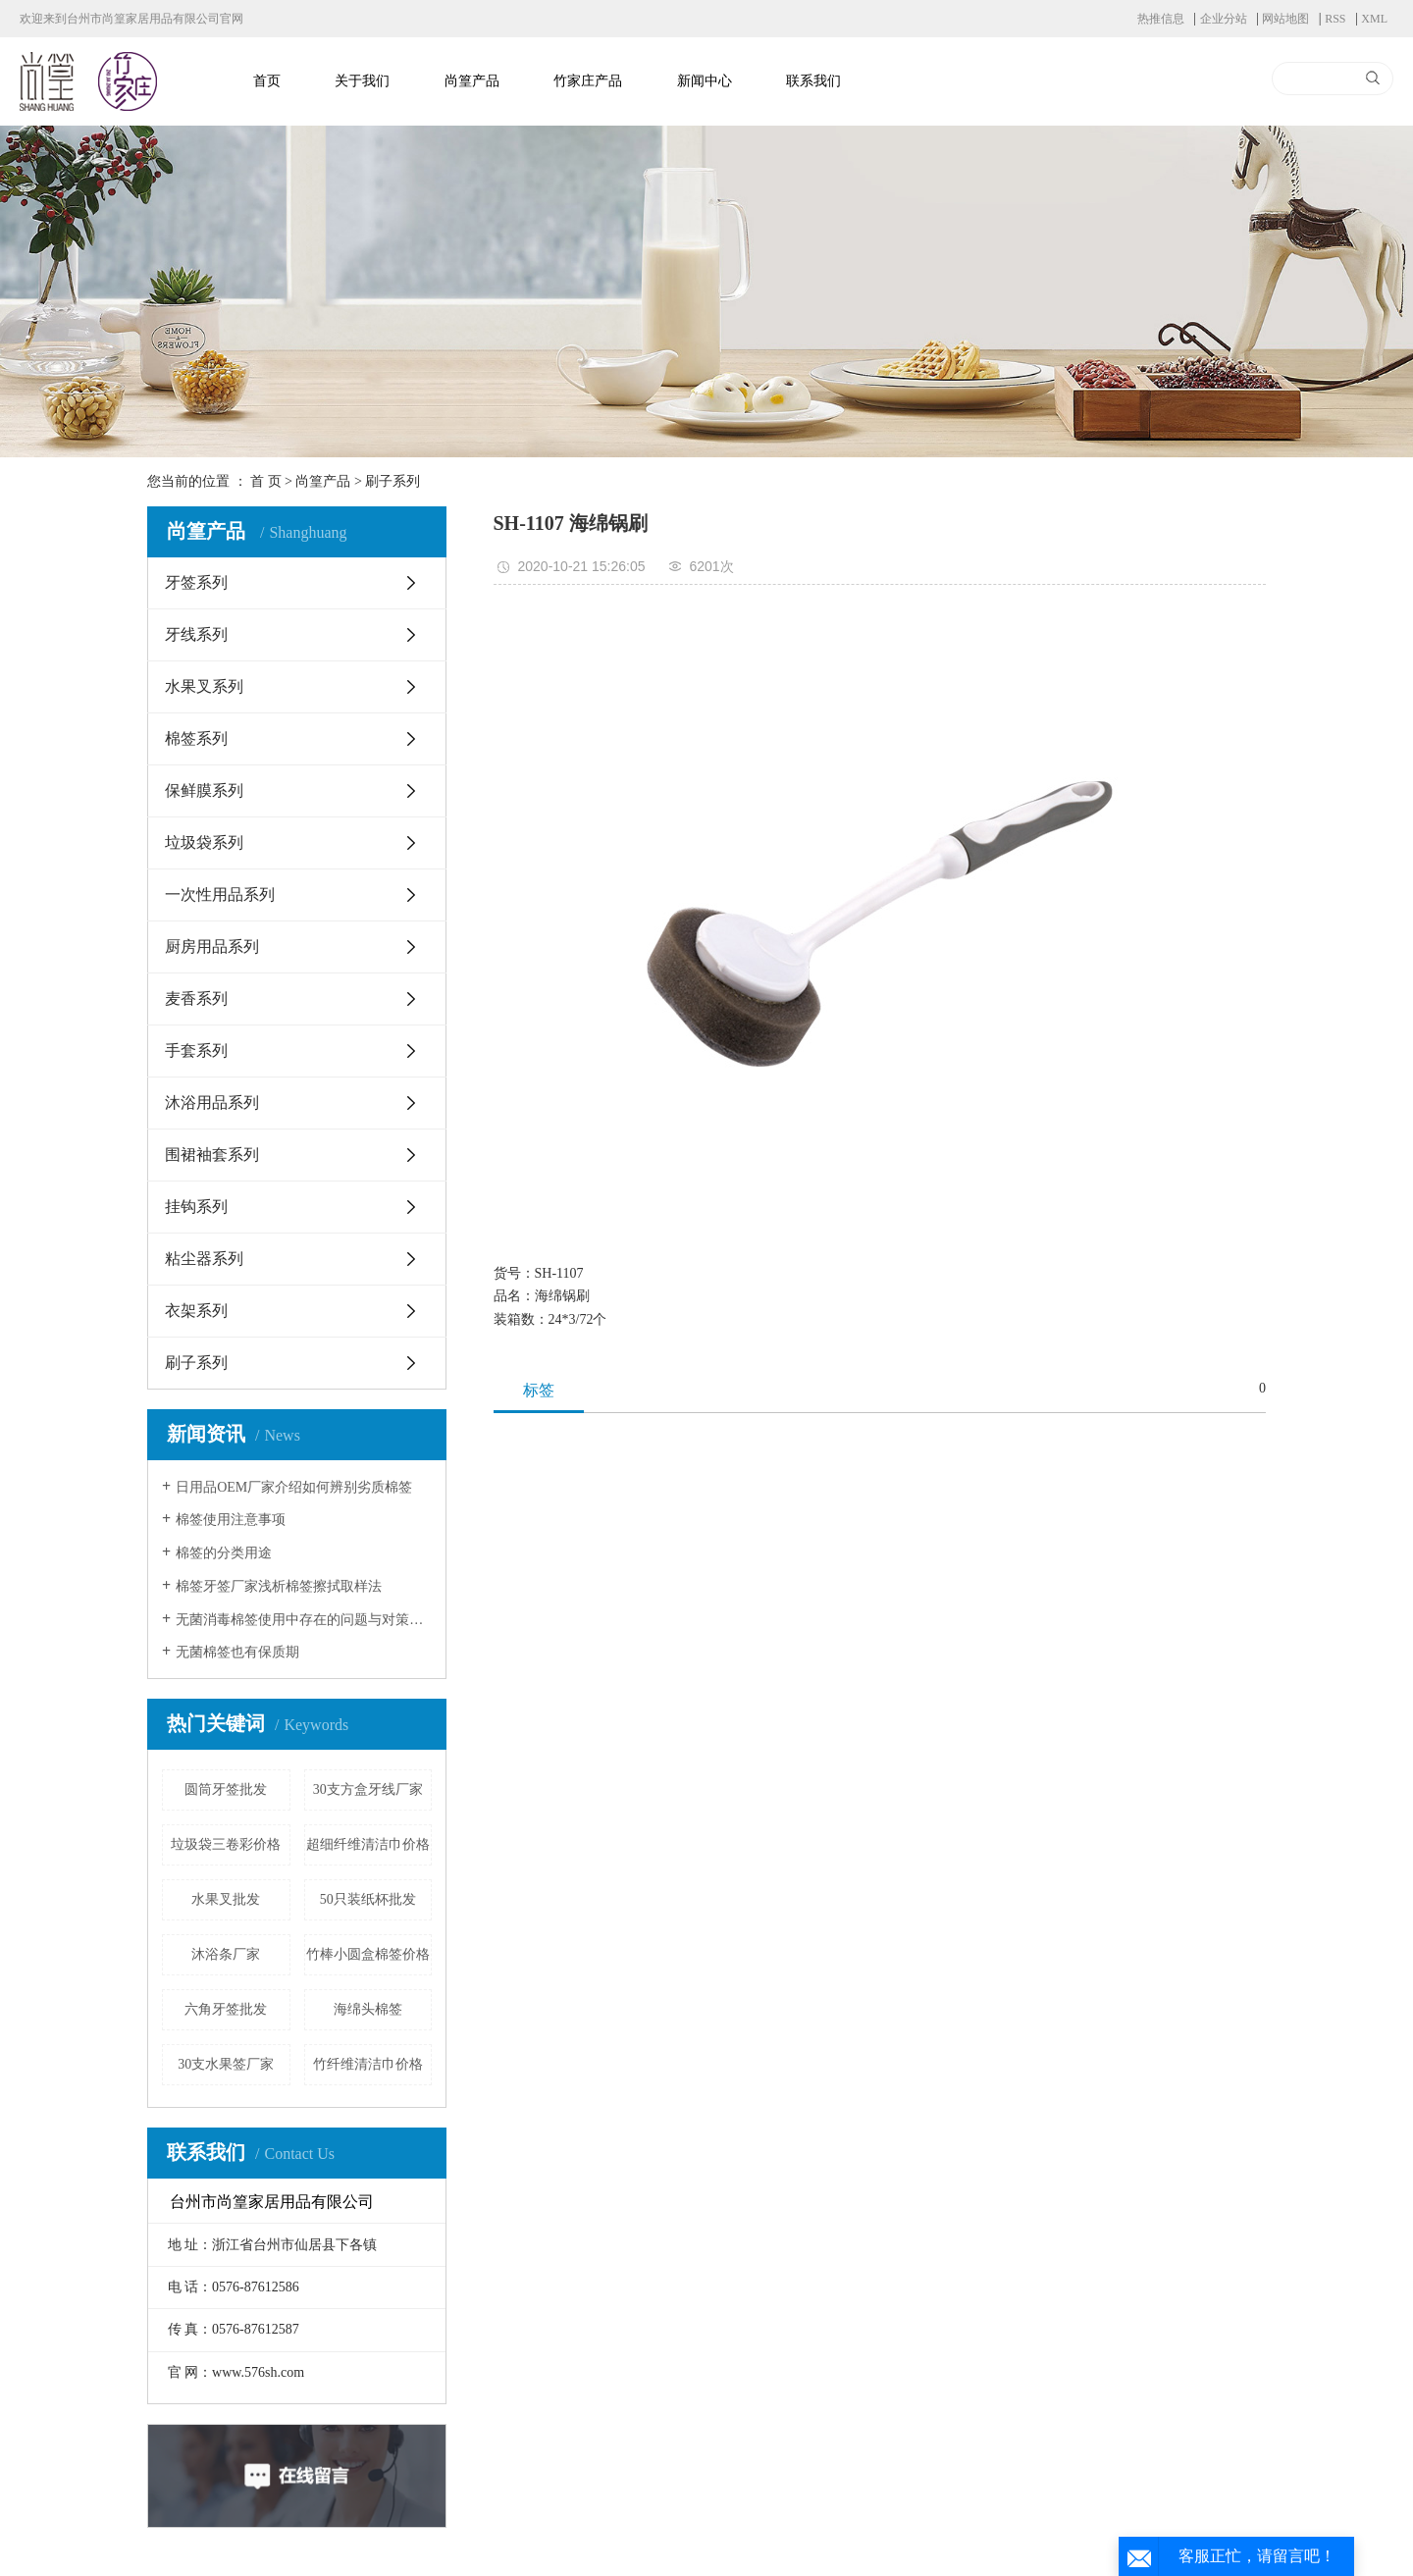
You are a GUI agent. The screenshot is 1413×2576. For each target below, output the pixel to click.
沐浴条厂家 (225, 1954)
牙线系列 (196, 634)
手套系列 (196, 1050)
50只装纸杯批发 (368, 1899)
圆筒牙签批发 (225, 1789)
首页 (267, 81)
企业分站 (1223, 19)
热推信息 (1160, 19)
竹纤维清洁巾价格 (368, 2064)
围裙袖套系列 (212, 1154)
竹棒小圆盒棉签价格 (368, 1954)
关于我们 (362, 81)
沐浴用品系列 (212, 1102)
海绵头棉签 (368, 2009)
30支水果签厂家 (226, 2064)
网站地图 (1285, 19)
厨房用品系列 (212, 946)
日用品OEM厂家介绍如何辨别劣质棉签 (294, 1487)
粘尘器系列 (204, 1258)
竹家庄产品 (587, 81)
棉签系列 (196, 738)
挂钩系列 (196, 1206)
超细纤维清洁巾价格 (368, 1844)
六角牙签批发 (225, 2009)
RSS (1335, 19)
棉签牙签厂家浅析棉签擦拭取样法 (279, 1586)
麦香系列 (196, 998)
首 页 (266, 481)
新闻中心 (704, 81)
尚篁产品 (472, 81)
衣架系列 (196, 1310)
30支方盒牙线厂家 (368, 1789)
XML (1374, 19)
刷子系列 (392, 481)
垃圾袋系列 (204, 842)
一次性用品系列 (220, 894)
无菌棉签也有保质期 (237, 1652)
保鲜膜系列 (204, 790)
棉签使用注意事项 (231, 1519)
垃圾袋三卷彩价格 (226, 1844)
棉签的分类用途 (224, 1553)
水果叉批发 (225, 1899)
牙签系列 (196, 582)
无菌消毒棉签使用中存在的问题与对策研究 (304, 1619)
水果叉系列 (204, 686)
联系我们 (813, 81)
